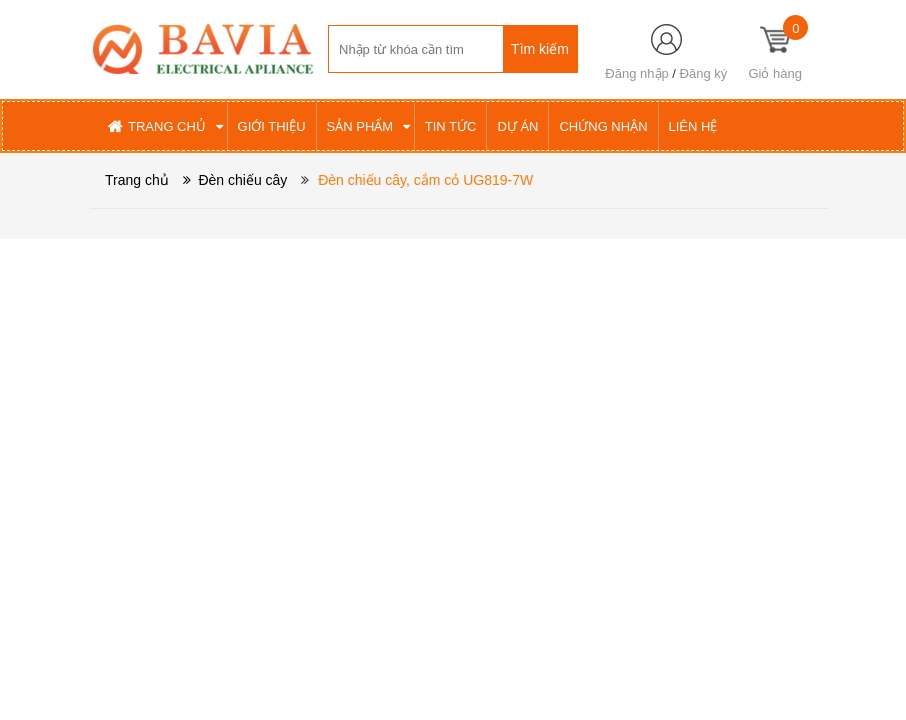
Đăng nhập (636, 73)
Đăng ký (704, 73)
